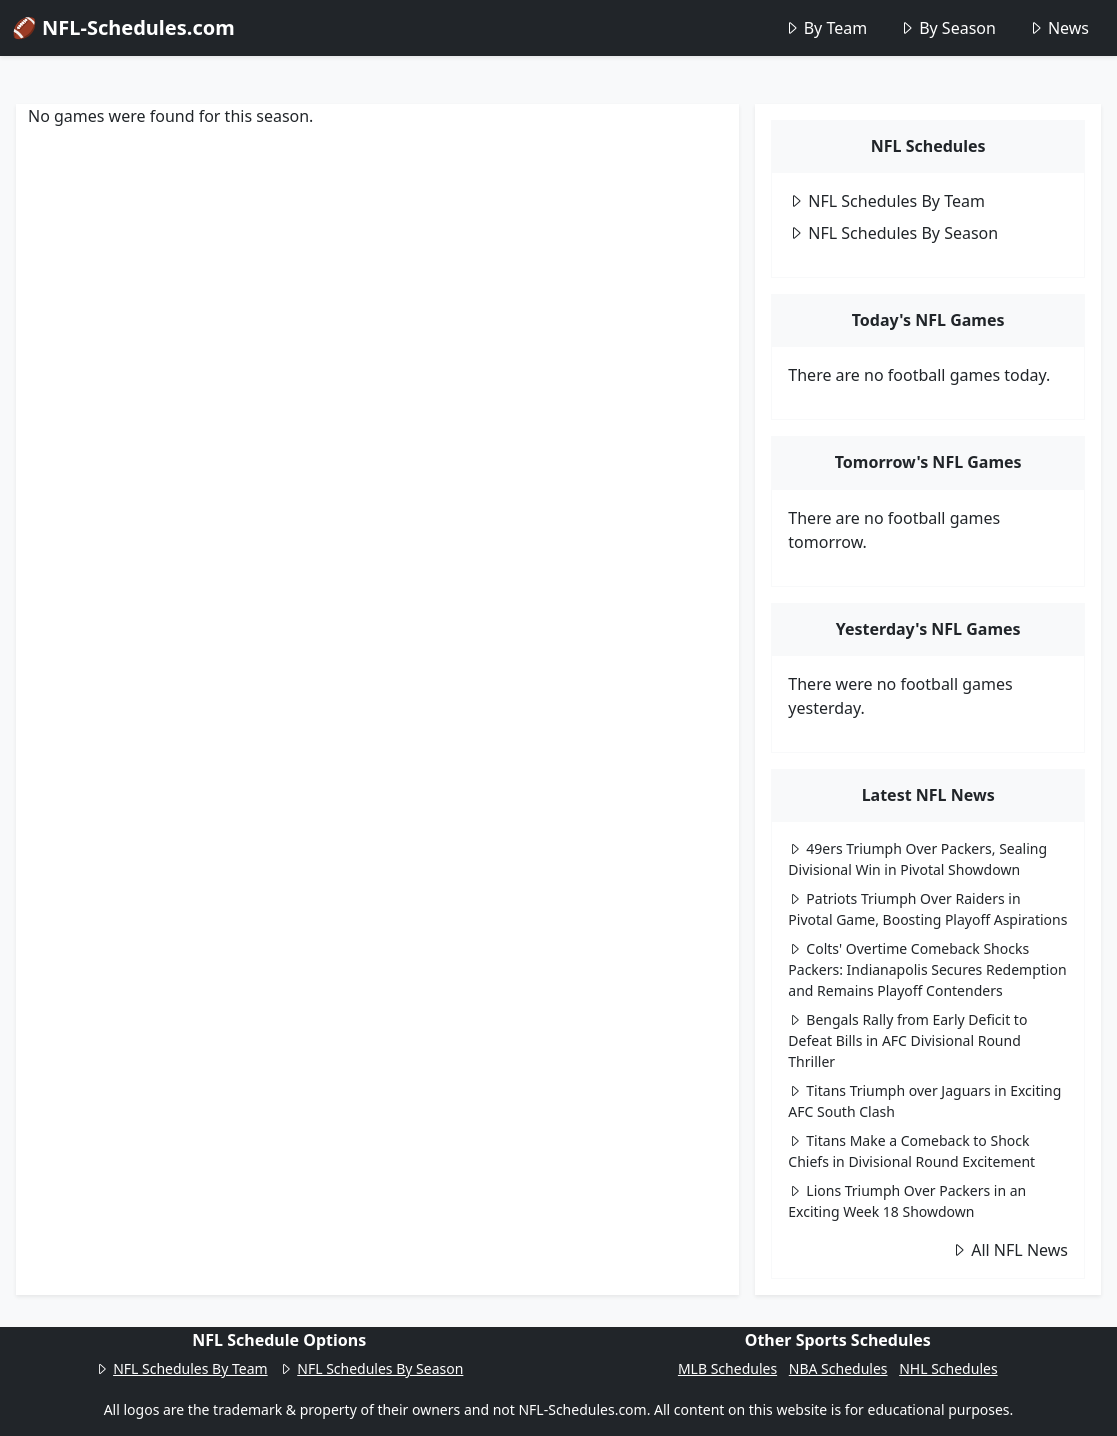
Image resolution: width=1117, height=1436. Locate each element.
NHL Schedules (948, 1368)
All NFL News (1009, 1250)
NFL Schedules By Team (886, 201)
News (1058, 28)
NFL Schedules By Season (893, 233)
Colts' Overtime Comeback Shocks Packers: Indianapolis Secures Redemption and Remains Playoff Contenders (927, 969)
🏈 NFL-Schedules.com (123, 27)
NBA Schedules (838, 1368)
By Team (825, 28)
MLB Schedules (727, 1368)
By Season (947, 28)
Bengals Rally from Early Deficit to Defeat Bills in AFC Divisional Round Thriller (907, 1040)
